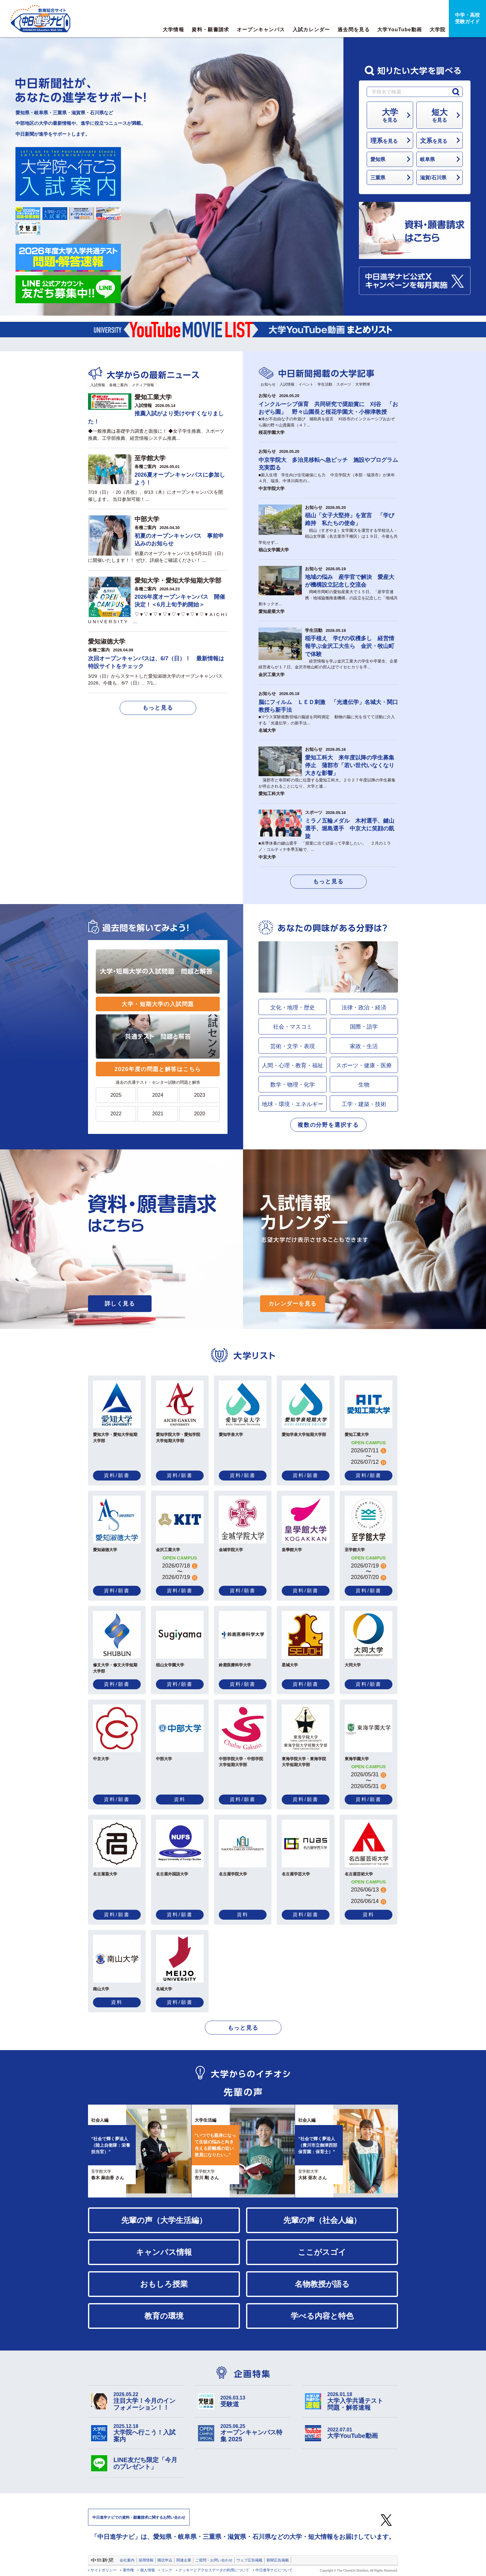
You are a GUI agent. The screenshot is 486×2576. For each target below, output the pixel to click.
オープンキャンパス (261, 29)
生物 (363, 1085)
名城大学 (267, 730)
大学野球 (362, 384)
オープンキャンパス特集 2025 (254, 2433)
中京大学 (267, 857)
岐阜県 (427, 159)
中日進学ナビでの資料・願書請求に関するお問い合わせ (138, 2517)
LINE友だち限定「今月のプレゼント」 (145, 2463)
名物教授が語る (322, 2284)
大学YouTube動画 (399, 29)
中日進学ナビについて (274, 2570)
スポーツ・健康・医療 (364, 1065)
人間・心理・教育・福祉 (292, 1065)
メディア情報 (143, 385)
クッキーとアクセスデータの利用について (214, 2570)
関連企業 (183, 2560)
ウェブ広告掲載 (249, 2560)
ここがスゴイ (322, 2252)
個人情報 (147, 2570)
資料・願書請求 (210, 29)
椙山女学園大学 (273, 549)
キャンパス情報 (164, 2252)
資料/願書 (117, 1475)
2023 (199, 1095)
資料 (180, 1799)
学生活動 (324, 384)
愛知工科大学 (271, 793)
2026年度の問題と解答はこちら (157, 1069)
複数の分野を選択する (328, 1125)
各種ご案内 (118, 385)
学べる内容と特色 (322, 2315)
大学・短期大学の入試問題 (158, 1004)
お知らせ (268, 384)
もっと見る (158, 708)
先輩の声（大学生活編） (164, 2220)
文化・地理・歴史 (292, 1007)
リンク (166, 2570)
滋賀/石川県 (433, 177)
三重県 (377, 177)
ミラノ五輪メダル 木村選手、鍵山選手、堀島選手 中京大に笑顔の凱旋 (349, 828)
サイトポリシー (104, 2570)
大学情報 (173, 29)
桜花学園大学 (271, 432)
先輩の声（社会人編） (322, 2220)
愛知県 (377, 159)
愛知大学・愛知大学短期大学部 (178, 580)
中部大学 (147, 519)
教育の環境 (163, 2315)
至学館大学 (150, 458)
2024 (157, 1095)
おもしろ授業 (164, 2284)
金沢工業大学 (271, 674)
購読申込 (164, 2560)
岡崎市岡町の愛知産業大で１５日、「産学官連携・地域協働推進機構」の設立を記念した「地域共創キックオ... (328, 597)
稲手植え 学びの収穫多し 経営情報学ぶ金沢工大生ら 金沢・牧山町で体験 (349, 646)
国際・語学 (364, 1027)
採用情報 (146, 2560)
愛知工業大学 (153, 397)
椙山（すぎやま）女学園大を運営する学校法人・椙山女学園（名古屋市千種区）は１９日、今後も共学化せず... (328, 536)
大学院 (438, 29)
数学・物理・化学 (292, 1085)
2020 (199, 1113)
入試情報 (97, 385)
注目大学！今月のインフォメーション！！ (147, 2401)
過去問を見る (354, 29)
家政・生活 (364, 1046)
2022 (116, 1113)
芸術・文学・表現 (292, 1046)
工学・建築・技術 (364, 1104)
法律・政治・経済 (364, 1007)
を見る (390, 115)
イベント (305, 384)
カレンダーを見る (292, 1304)
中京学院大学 (271, 488)
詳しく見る (120, 1304)
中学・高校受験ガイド (467, 18)
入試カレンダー (311, 29)
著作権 (128, 2570)
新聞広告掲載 (278, 2560)
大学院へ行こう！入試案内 (147, 2433)
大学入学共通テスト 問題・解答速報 (361, 2401)
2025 (116, 1095)
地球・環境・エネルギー (292, 1104)
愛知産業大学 (271, 611)
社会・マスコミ (292, 1027)
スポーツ (343, 384)
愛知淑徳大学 (106, 641)
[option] (243, 2151)
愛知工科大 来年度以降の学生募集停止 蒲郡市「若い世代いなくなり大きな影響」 (349, 765)
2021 (157, 1113)
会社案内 (127, 2560)
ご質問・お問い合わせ (213, 2560)
